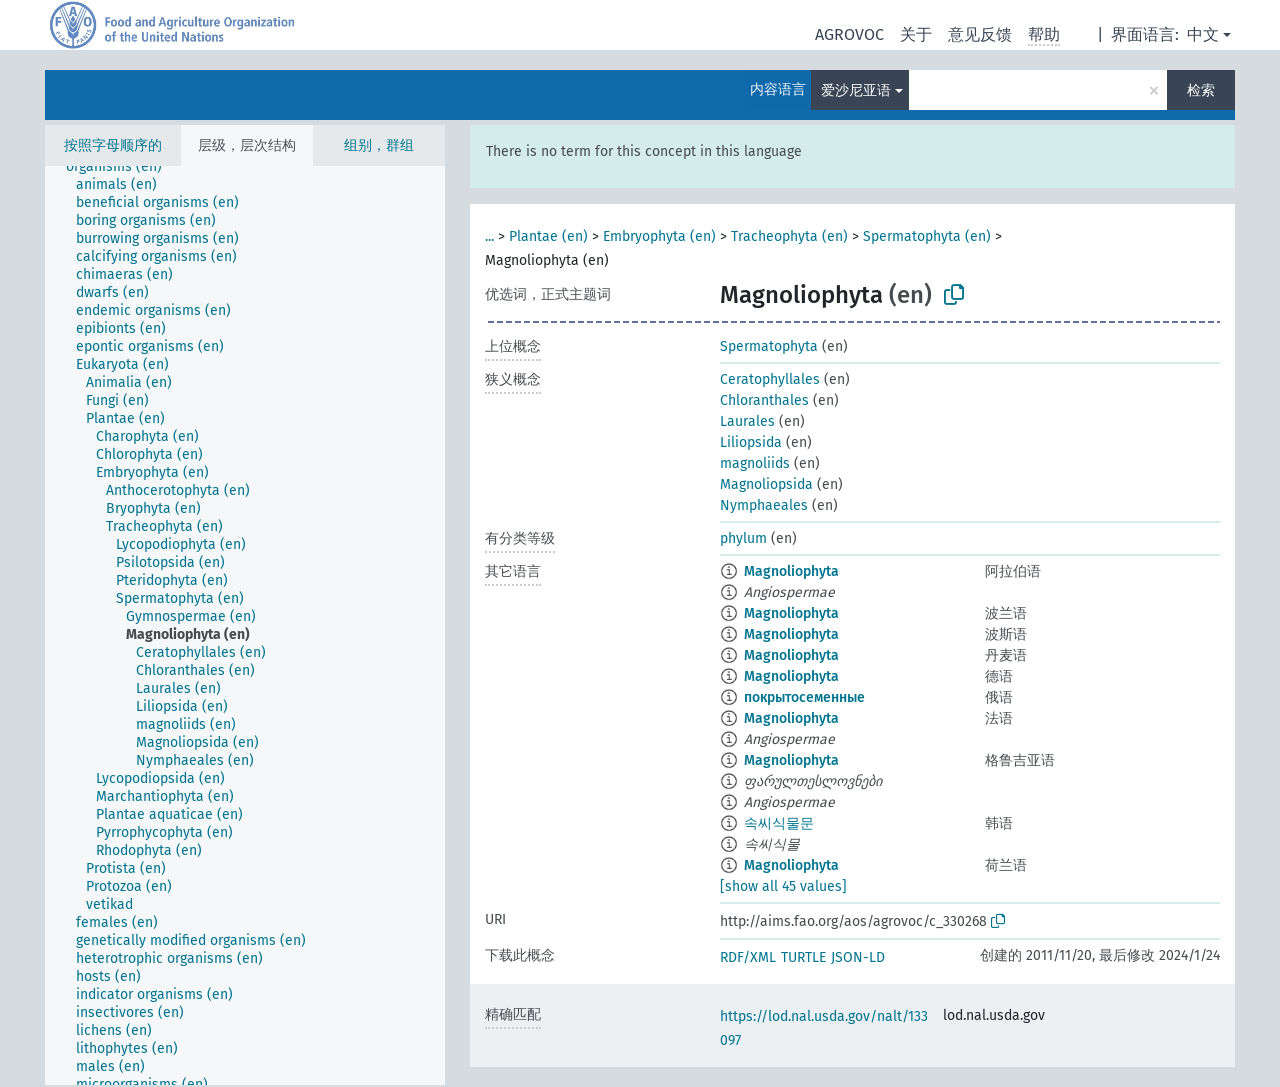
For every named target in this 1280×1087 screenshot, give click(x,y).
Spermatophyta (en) (927, 236)
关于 (916, 34)
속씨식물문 (779, 823)
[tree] (245, 625)
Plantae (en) (548, 236)
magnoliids (755, 463)
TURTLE (803, 957)
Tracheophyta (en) (789, 236)
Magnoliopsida (766, 484)
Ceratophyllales (770, 379)
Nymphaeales (764, 505)
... (489, 236)
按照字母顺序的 (113, 145)
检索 (1201, 90)
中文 (1203, 34)
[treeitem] (122, 167)
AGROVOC (849, 34)
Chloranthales (764, 400)
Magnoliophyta (791, 571)
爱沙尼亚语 (856, 90)
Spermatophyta (769, 346)
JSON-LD (858, 957)
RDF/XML (748, 957)
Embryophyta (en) (659, 236)
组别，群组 (379, 145)
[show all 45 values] (783, 886)
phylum (743, 538)
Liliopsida (751, 442)
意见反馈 (980, 34)
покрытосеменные (804, 697)
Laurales (747, 421)
